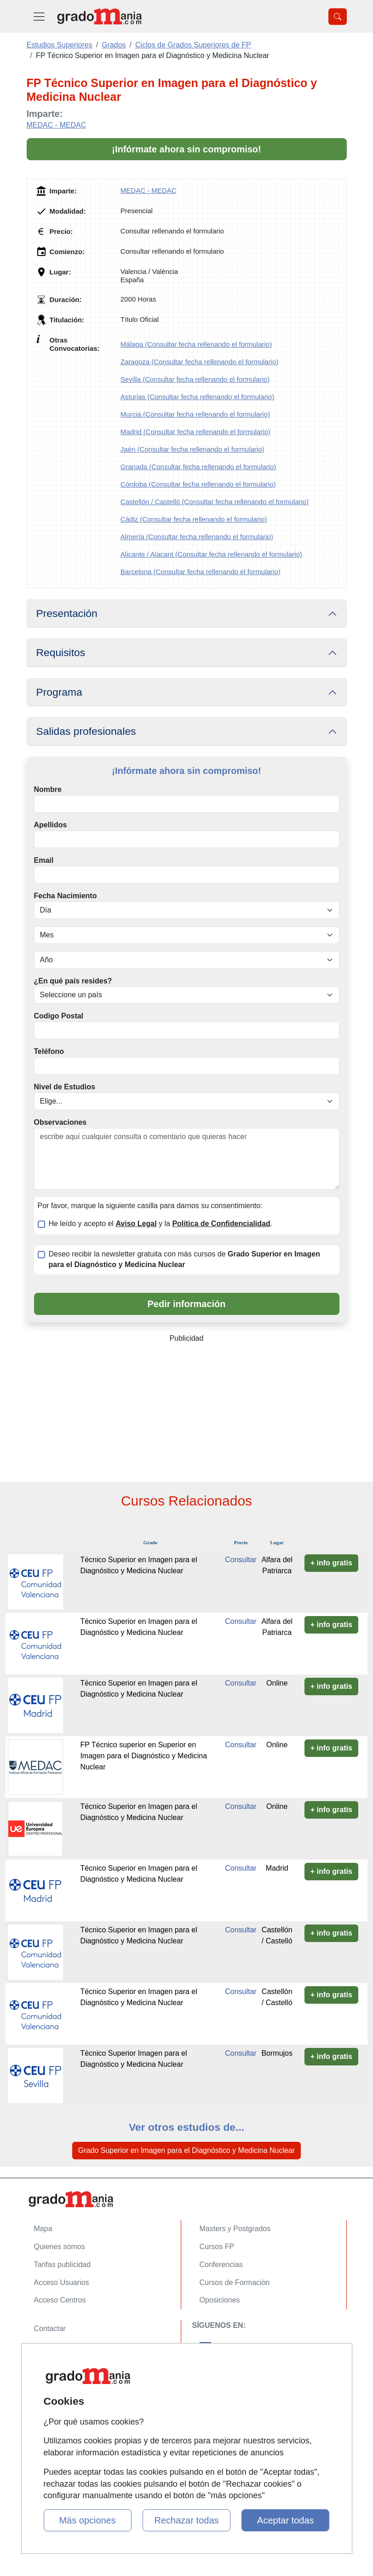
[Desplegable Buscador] (337, 16)
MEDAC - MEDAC (56, 125)
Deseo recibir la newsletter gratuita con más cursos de (184, 1259)
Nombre (48, 789)
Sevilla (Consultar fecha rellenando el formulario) (195, 379)
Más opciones (87, 2520)
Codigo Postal (59, 1016)
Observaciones (60, 1122)
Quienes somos (59, 2246)
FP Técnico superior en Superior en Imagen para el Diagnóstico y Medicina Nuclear (143, 1756)
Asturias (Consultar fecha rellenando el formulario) (197, 397)
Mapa (43, 2229)
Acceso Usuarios (61, 2282)
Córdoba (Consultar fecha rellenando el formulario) (198, 484)
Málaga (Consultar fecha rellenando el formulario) (196, 344)
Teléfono (49, 1051)
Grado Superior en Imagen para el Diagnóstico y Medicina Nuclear (186, 2150)
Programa (59, 692)
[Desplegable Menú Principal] (39, 16)
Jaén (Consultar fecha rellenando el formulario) (192, 449)
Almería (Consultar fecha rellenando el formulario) (197, 537)
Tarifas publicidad (62, 2264)
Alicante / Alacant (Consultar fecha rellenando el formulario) (211, 554)
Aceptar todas (285, 2520)
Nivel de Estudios (64, 1087)
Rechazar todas (186, 2520)
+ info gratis (331, 1563)
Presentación (67, 613)
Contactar (50, 2328)
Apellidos (50, 825)
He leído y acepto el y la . (161, 1223)
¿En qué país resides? (73, 981)
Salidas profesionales (86, 731)
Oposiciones (220, 2300)
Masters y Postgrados (235, 2229)
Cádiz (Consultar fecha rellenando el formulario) (194, 519)
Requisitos (61, 652)
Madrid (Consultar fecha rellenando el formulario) (195, 432)
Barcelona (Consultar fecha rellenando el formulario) (201, 572)
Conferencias (221, 2264)
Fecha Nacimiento (65, 896)
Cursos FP (217, 2246)
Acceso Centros (60, 2300)
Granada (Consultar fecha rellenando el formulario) (198, 467)
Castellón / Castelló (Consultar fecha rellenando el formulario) (215, 502)
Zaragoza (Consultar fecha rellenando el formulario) (200, 362)
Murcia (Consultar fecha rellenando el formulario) (195, 414)
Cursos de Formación (235, 2282)
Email (44, 860)
